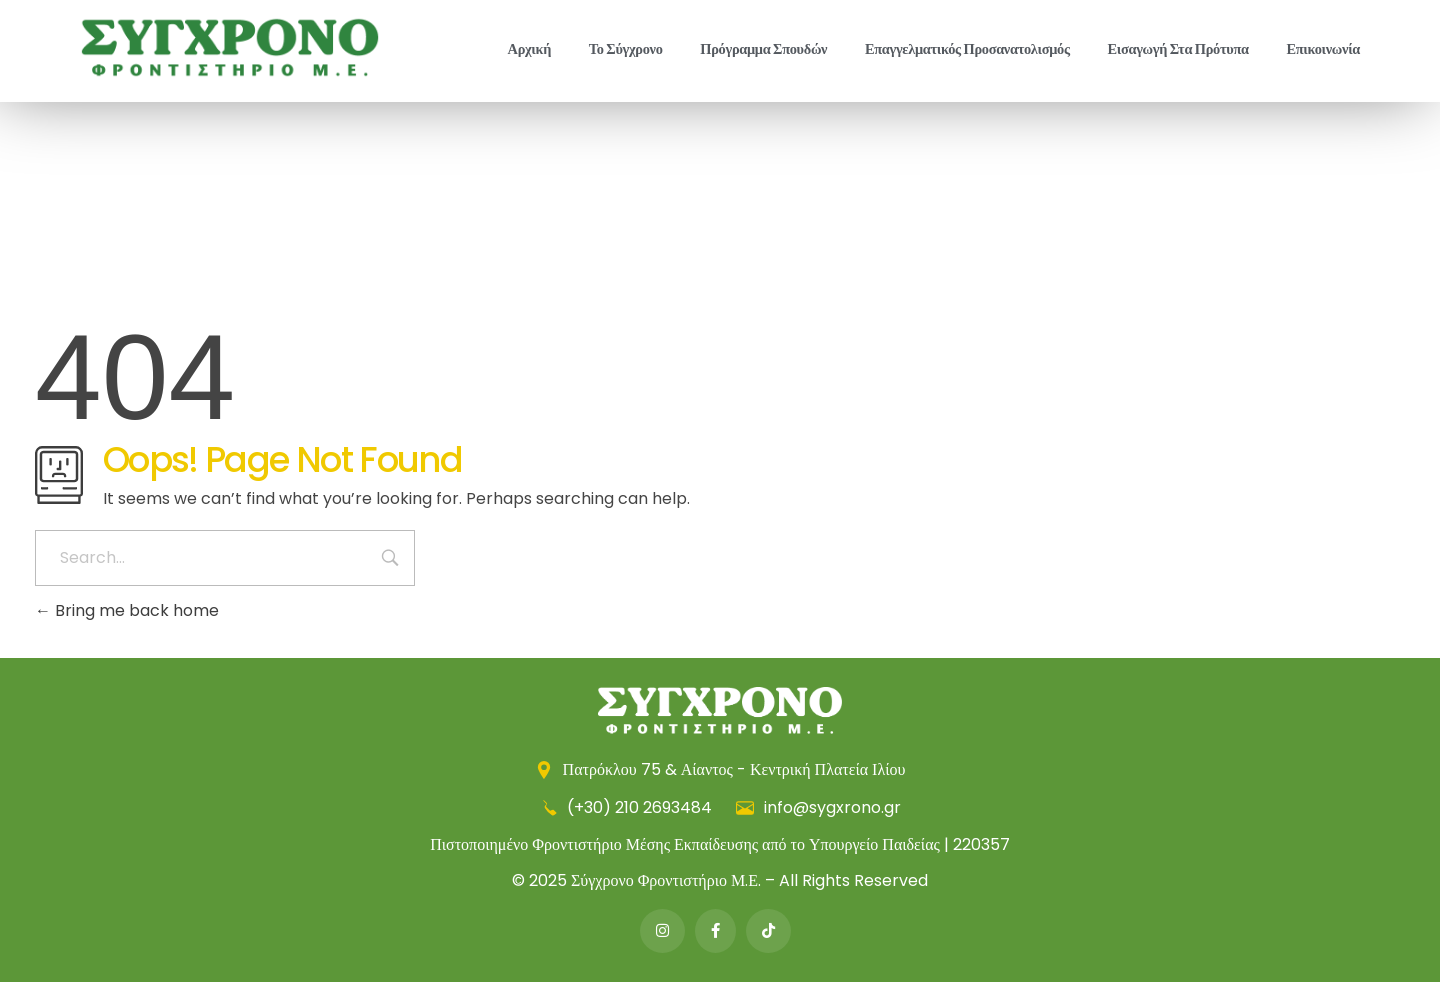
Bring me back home (127, 610)
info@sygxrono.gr (818, 807)
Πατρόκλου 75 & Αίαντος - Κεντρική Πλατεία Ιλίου (720, 769)
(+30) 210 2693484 (627, 807)
